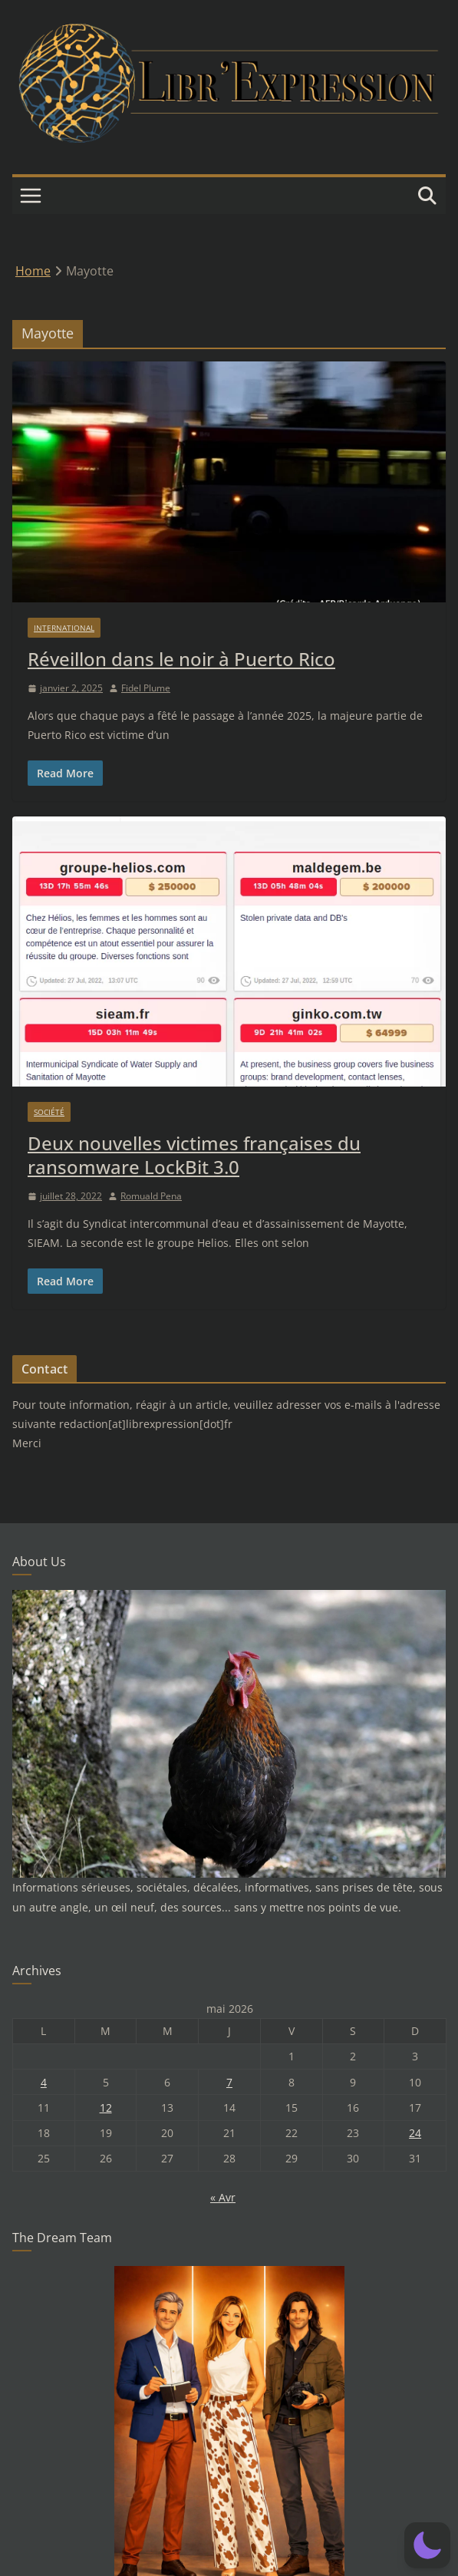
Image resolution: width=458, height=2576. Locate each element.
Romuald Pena (151, 1195)
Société (49, 1112)
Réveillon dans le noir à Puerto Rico (181, 658)
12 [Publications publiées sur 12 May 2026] (106, 2107)
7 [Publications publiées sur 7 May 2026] (229, 2082)
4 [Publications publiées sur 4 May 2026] (44, 2082)
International (64, 627)
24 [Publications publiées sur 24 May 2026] (415, 2133)
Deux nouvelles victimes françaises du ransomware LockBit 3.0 (194, 1154)
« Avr (223, 2197)
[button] (427, 2545)
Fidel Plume (145, 687)
